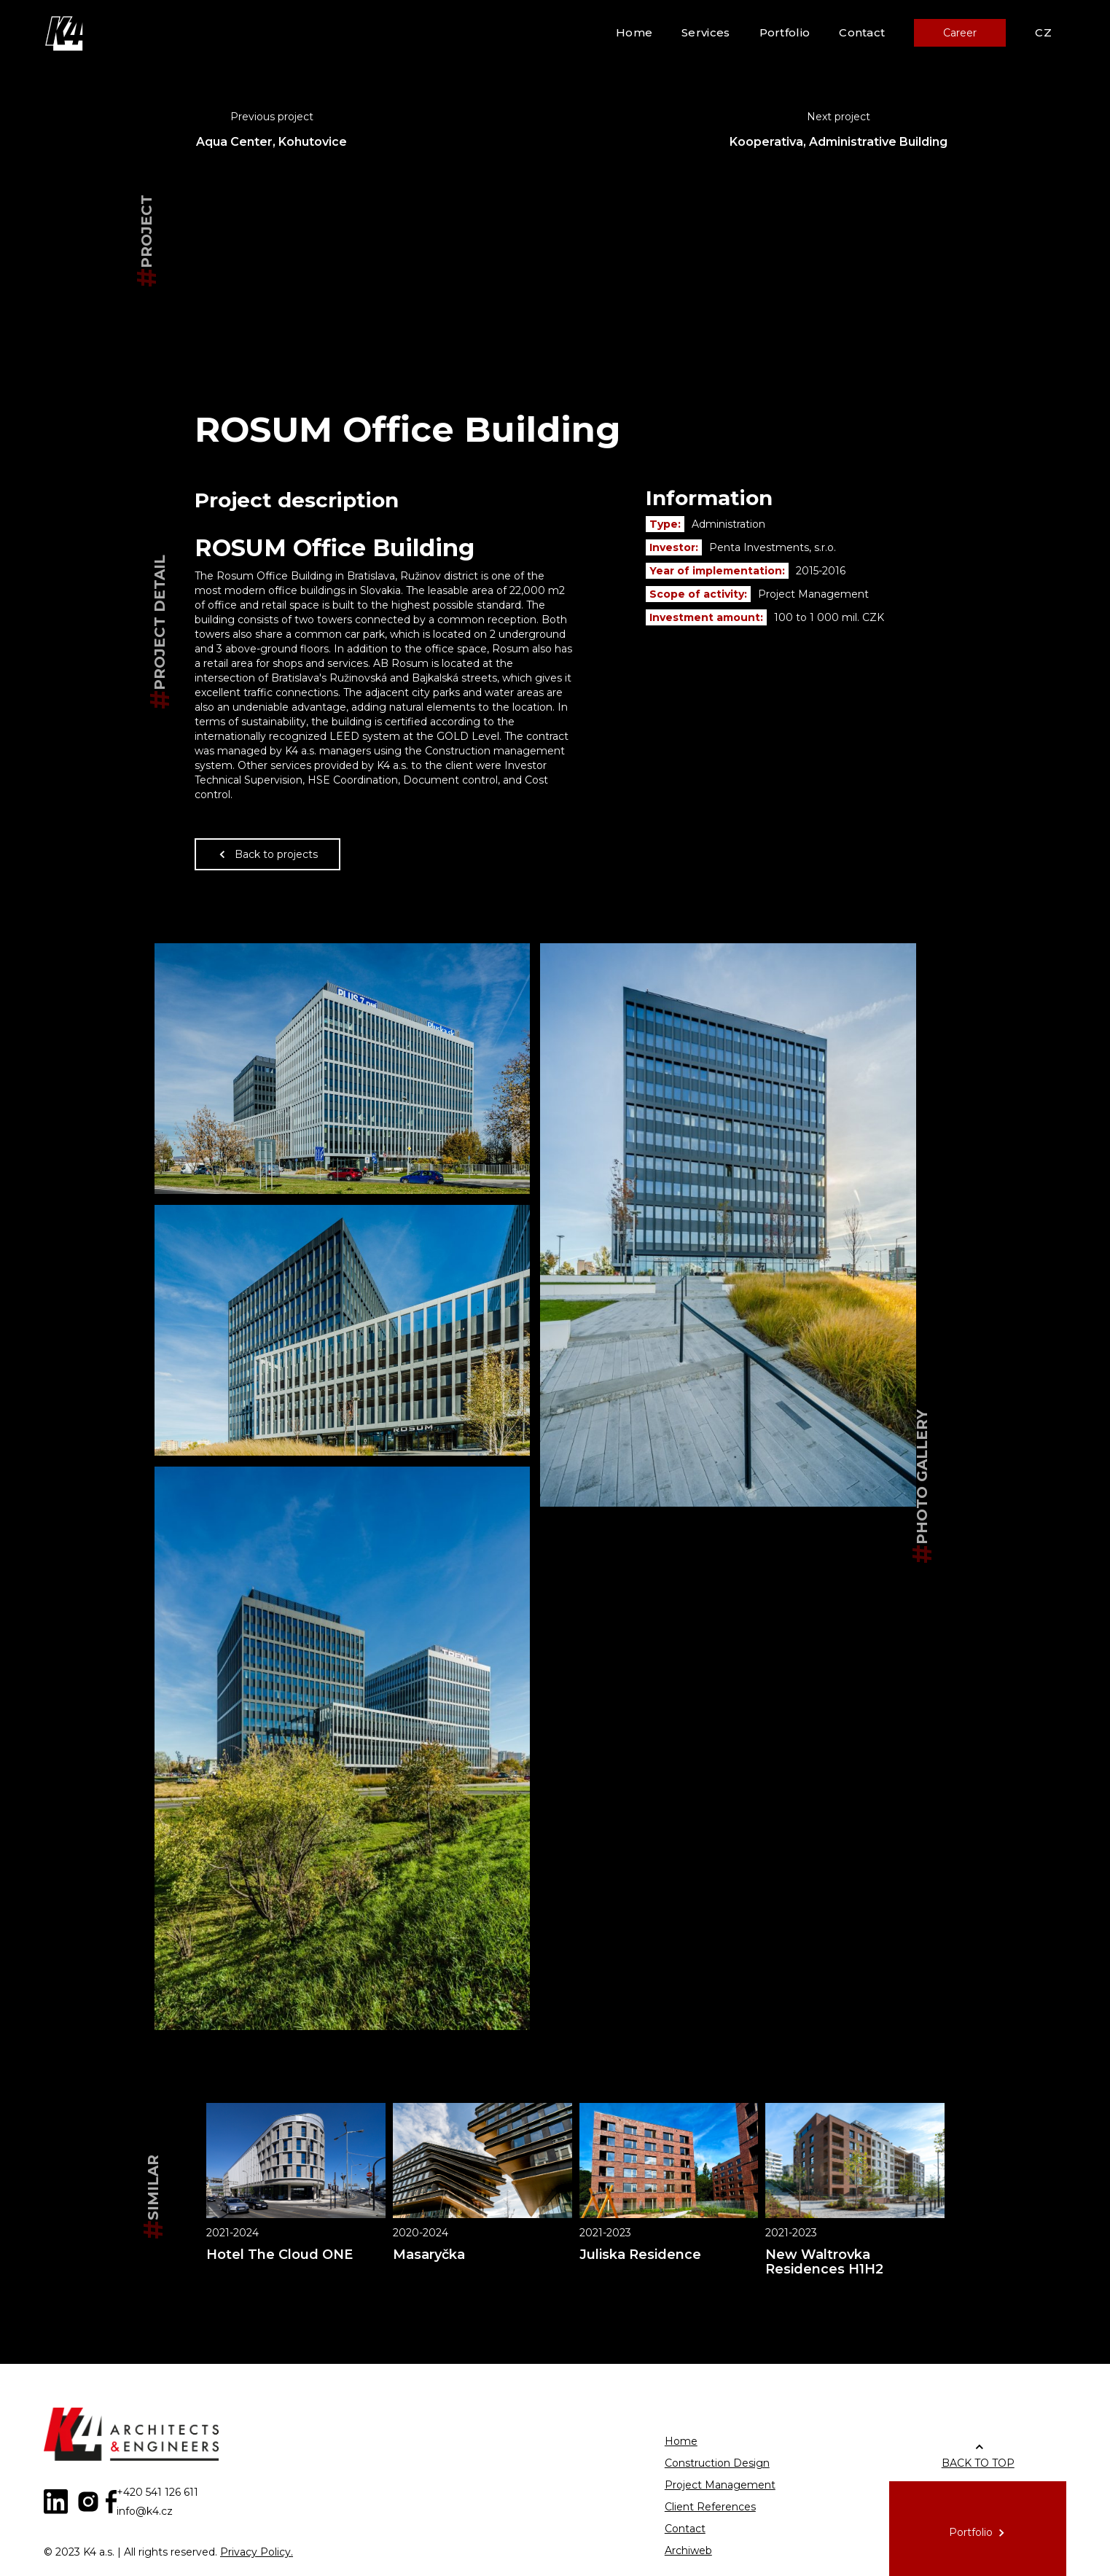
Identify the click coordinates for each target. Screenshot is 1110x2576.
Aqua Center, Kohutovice (271, 142)
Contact (862, 32)
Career (960, 32)
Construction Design (717, 2463)
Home (634, 32)
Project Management (720, 2484)
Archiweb (688, 2550)
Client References (710, 2506)
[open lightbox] (343, 1068)
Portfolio (784, 32)
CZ (1043, 32)
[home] (65, 32)
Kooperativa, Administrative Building (838, 142)
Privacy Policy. (256, 2552)
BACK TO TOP (978, 2463)
